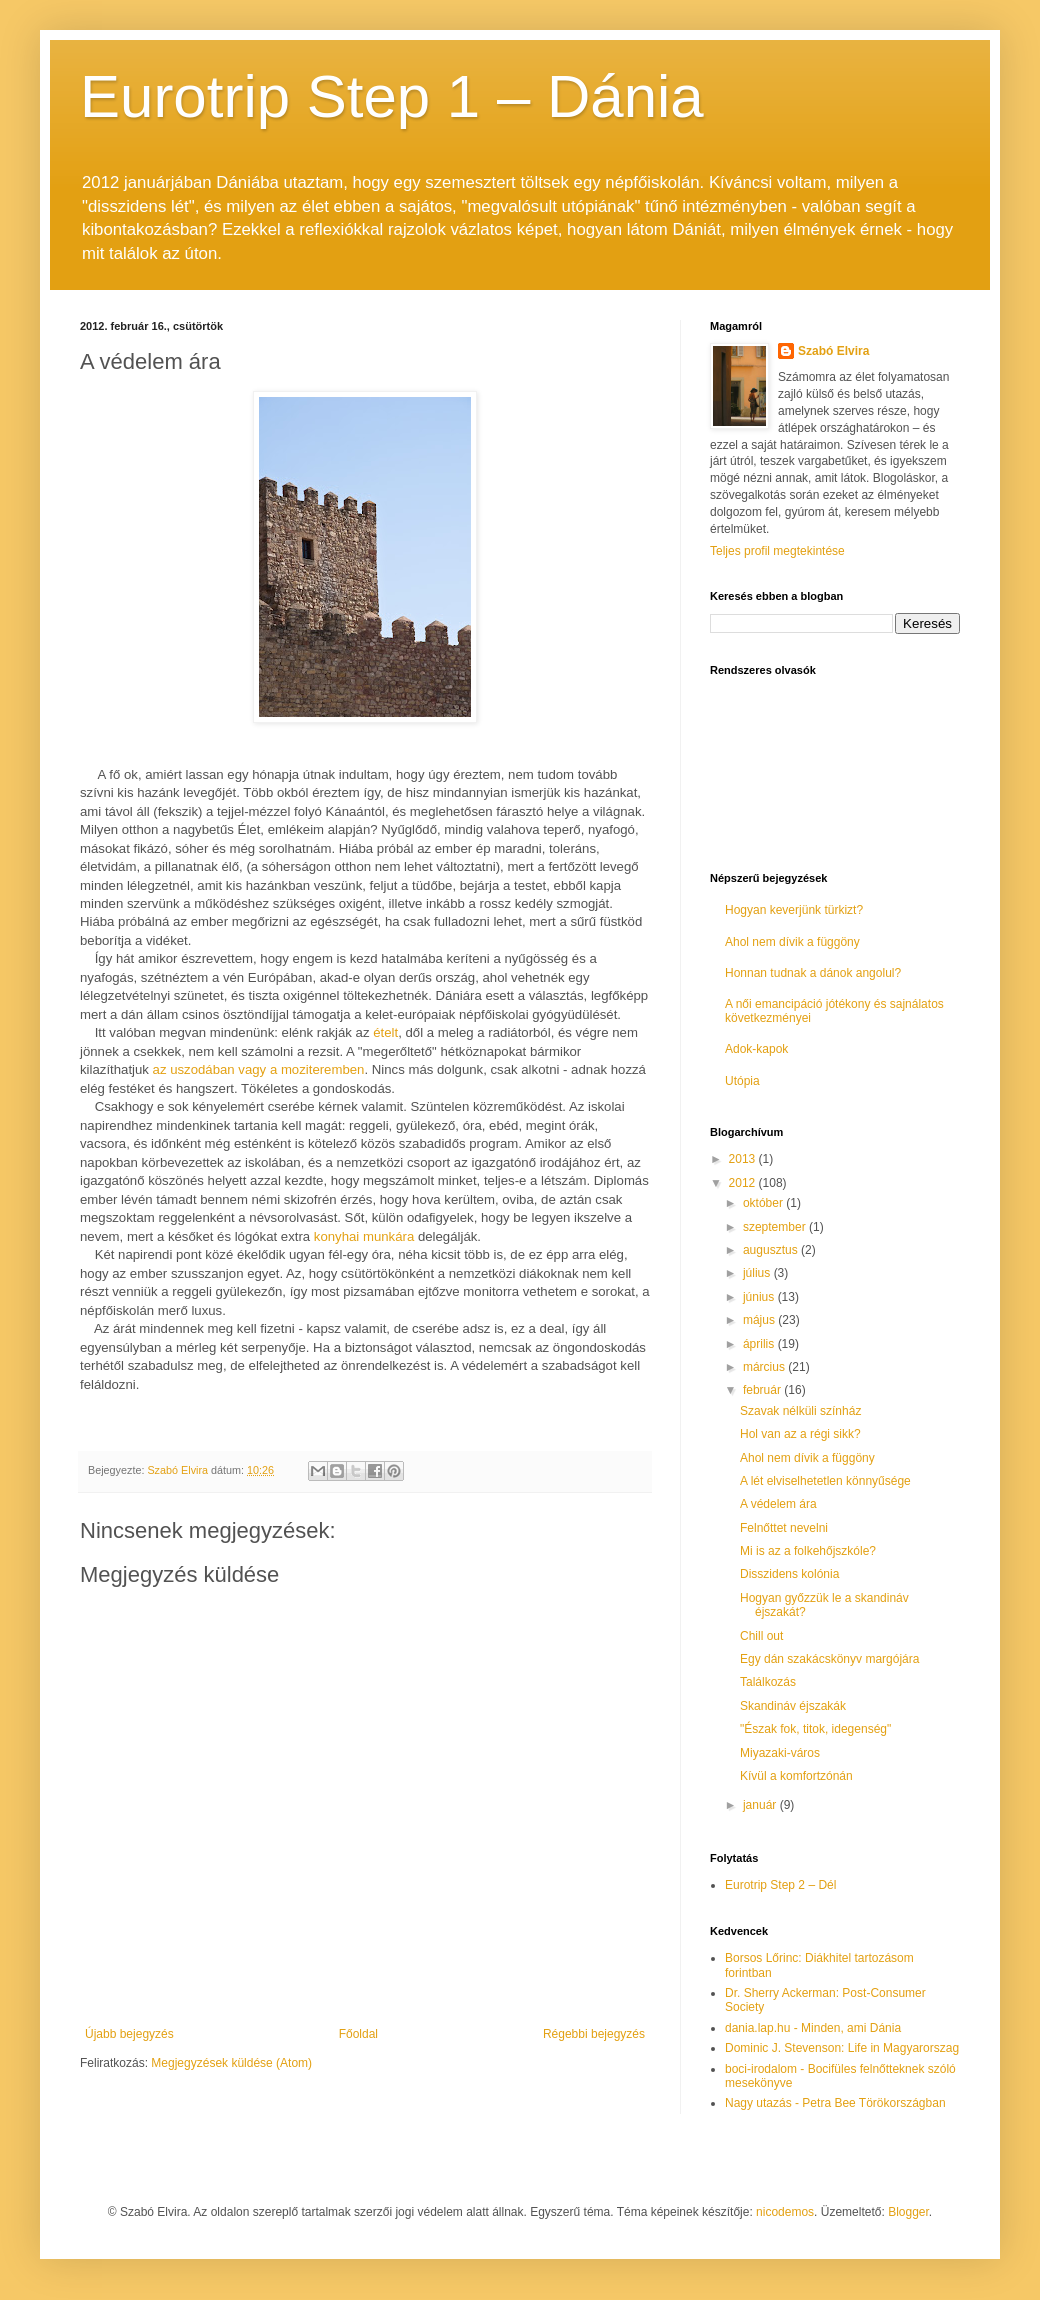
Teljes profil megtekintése (777, 551)
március (765, 1367)
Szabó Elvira (833, 351)
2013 (744, 1159)
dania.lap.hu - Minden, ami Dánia (813, 2028)
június (760, 1297)
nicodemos (785, 2212)
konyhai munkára (364, 1236)
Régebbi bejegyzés (594, 2034)
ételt (385, 1032)
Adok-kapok (756, 1049)
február (763, 1390)
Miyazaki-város (780, 1753)
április (760, 1344)
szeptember (776, 1227)
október (764, 1203)
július (758, 1273)
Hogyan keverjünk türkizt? (794, 910)
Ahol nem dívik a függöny (792, 942)
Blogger (908, 2212)
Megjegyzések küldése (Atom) (231, 2063)
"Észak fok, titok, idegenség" (815, 1729)
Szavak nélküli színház (800, 1411)
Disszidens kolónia (789, 1574)
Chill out (761, 1636)
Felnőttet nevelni (784, 1528)
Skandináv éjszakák (793, 1706)
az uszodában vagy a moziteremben (259, 1069)
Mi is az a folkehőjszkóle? (808, 1551)
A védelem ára (778, 1504)
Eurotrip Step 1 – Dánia (392, 96)
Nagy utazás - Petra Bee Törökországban (835, 2103)
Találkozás (768, 1682)
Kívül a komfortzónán (796, 1776)
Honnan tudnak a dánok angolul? (813, 973)
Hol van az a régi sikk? (800, 1434)
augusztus (772, 1250)
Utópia (742, 1081)
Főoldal (358, 2034)
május (760, 1320)
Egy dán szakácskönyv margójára (829, 1659)
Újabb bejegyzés (129, 2034)
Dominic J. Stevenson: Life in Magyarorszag (842, 2048)
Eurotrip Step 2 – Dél (780, 1885)
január (761, 1805)
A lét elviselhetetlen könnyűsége (825, 1481)
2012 (744, 1183)
